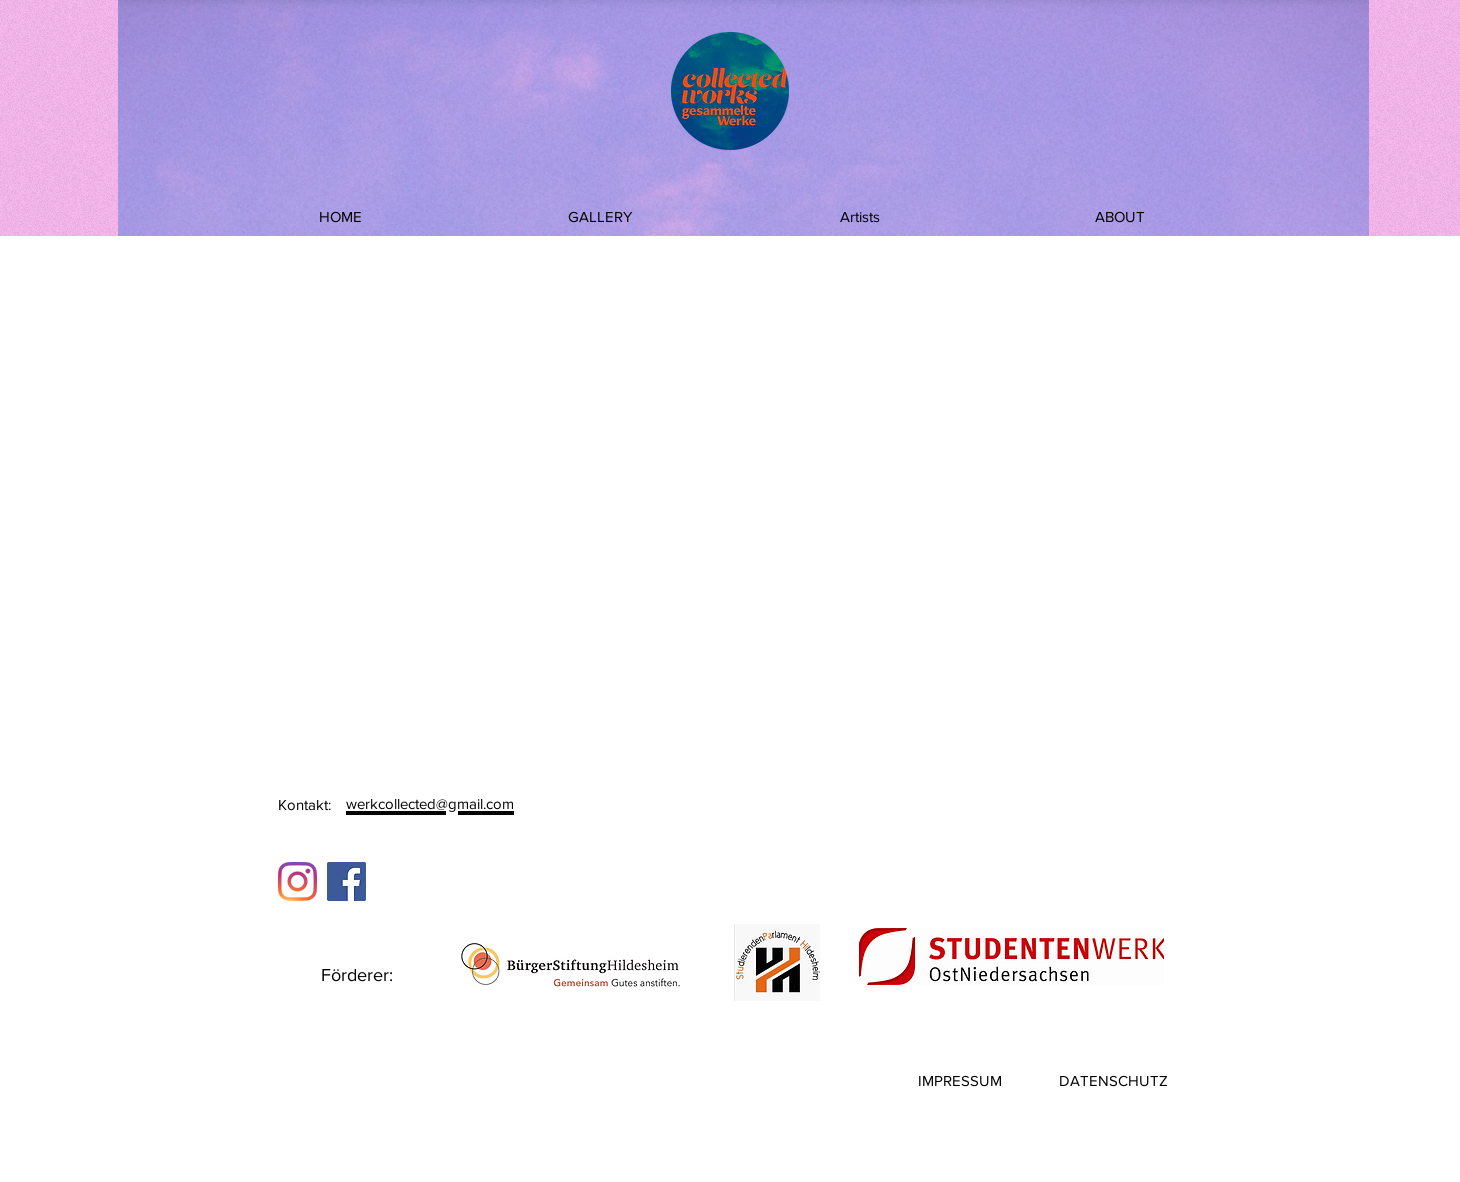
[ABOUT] (1120, 216)
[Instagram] (297, 881)
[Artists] (860, 216)
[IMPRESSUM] (960, 1080)
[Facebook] (346, 881)
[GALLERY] (600, 216)
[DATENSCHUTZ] (1113, 1080)
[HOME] (340, 216)
